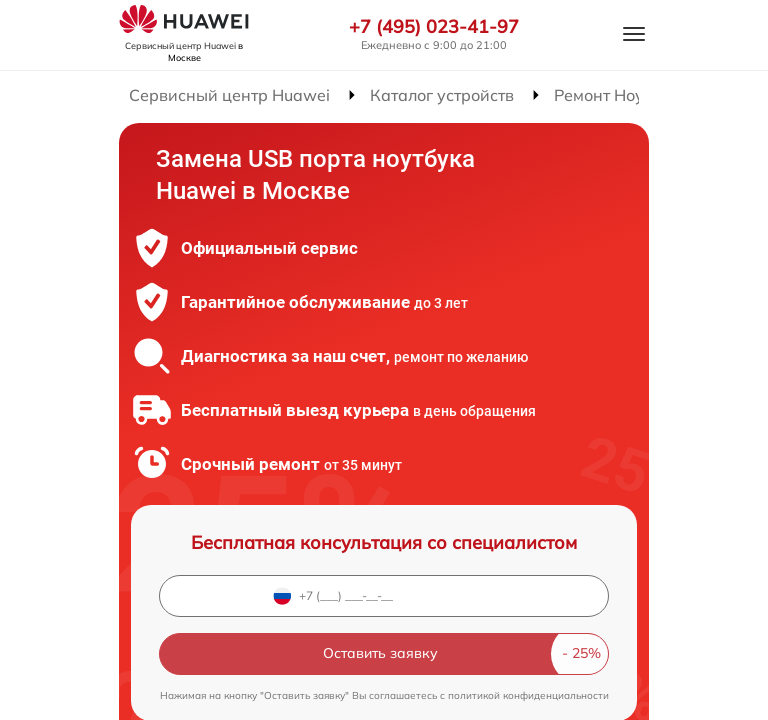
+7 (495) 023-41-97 (434, 27)
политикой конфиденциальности (528, 695)
